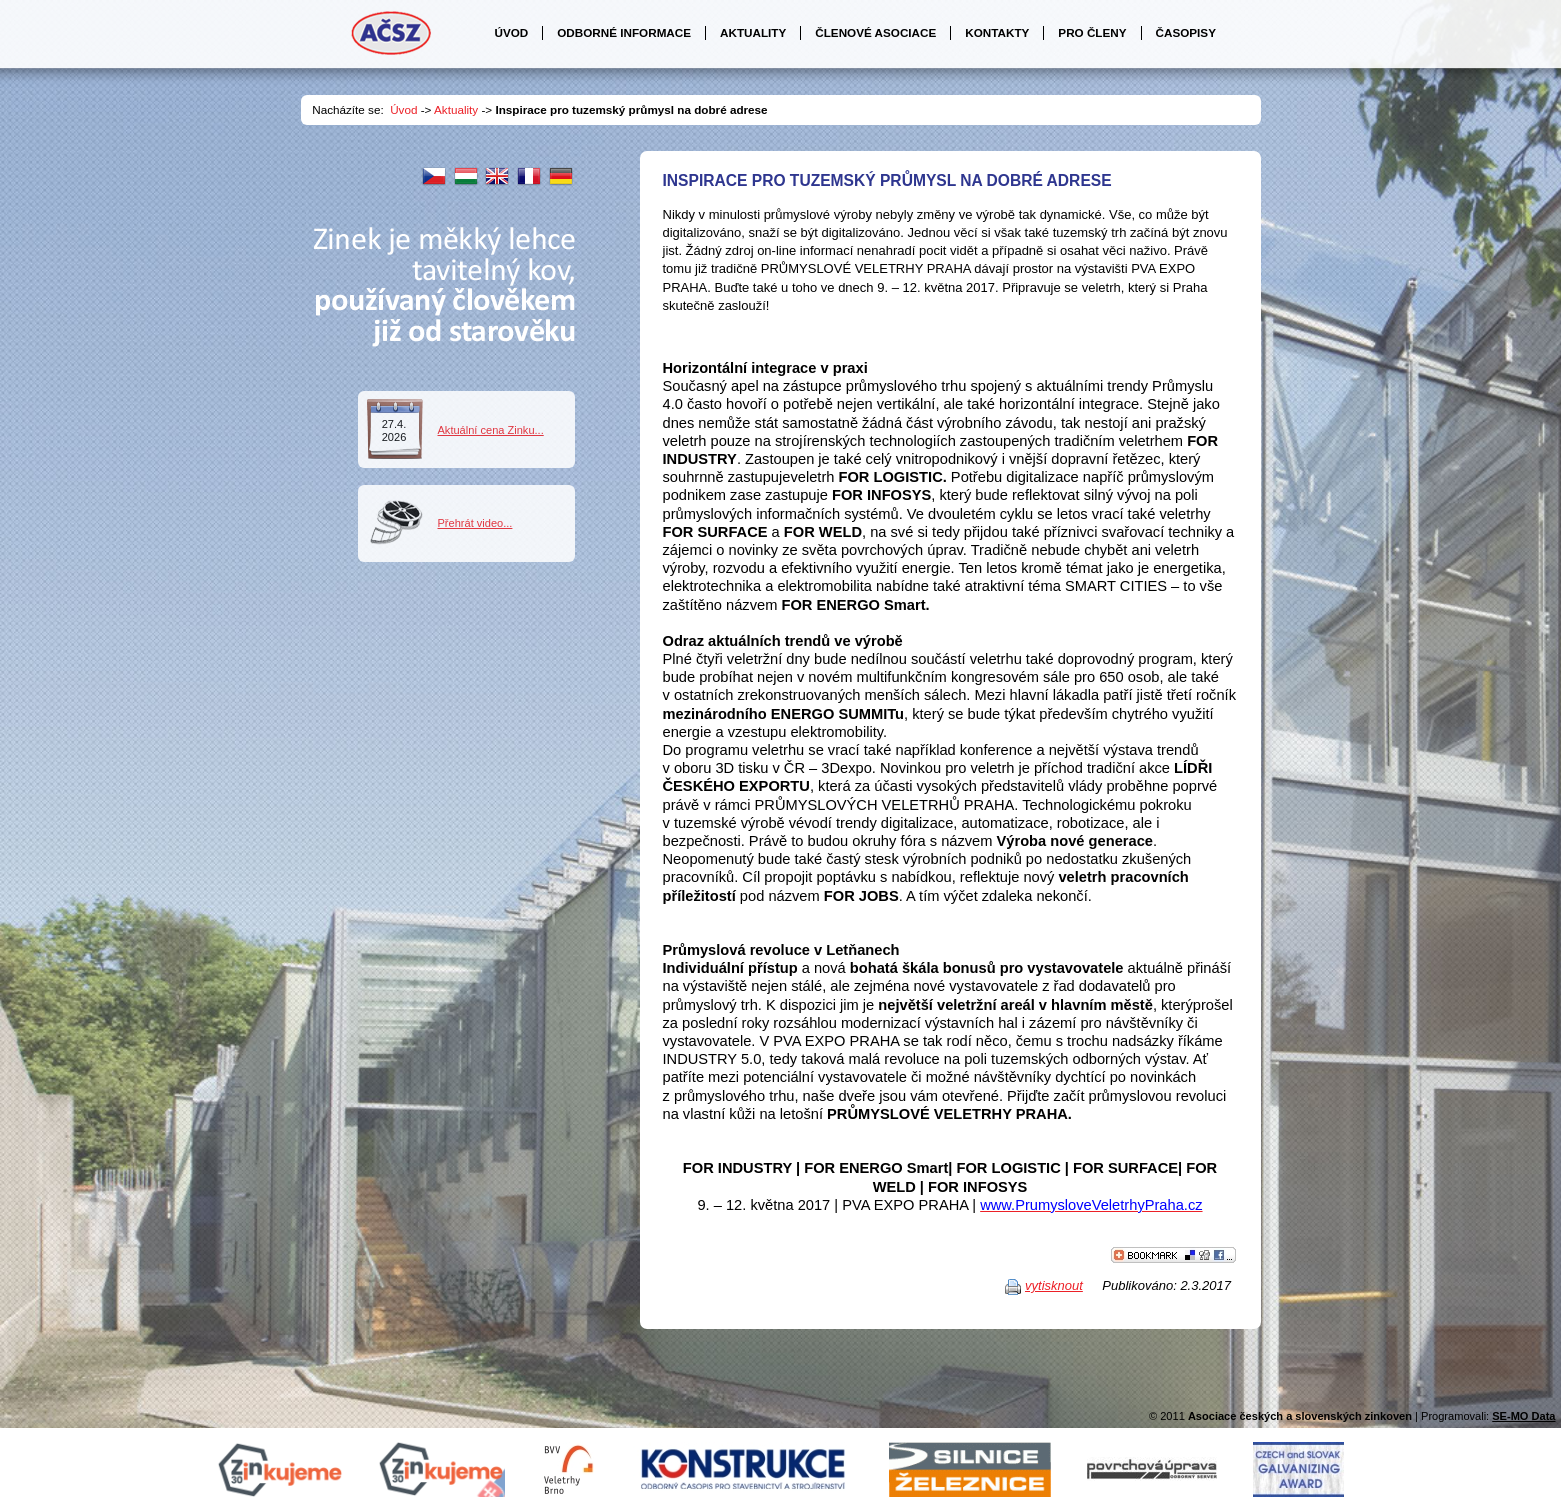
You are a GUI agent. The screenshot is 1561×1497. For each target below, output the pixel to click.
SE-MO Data (1523, 1416)
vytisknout (1054, 1285)
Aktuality (456, 109)
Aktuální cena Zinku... (491, 430)
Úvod (403, 109)
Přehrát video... (475, 523)
